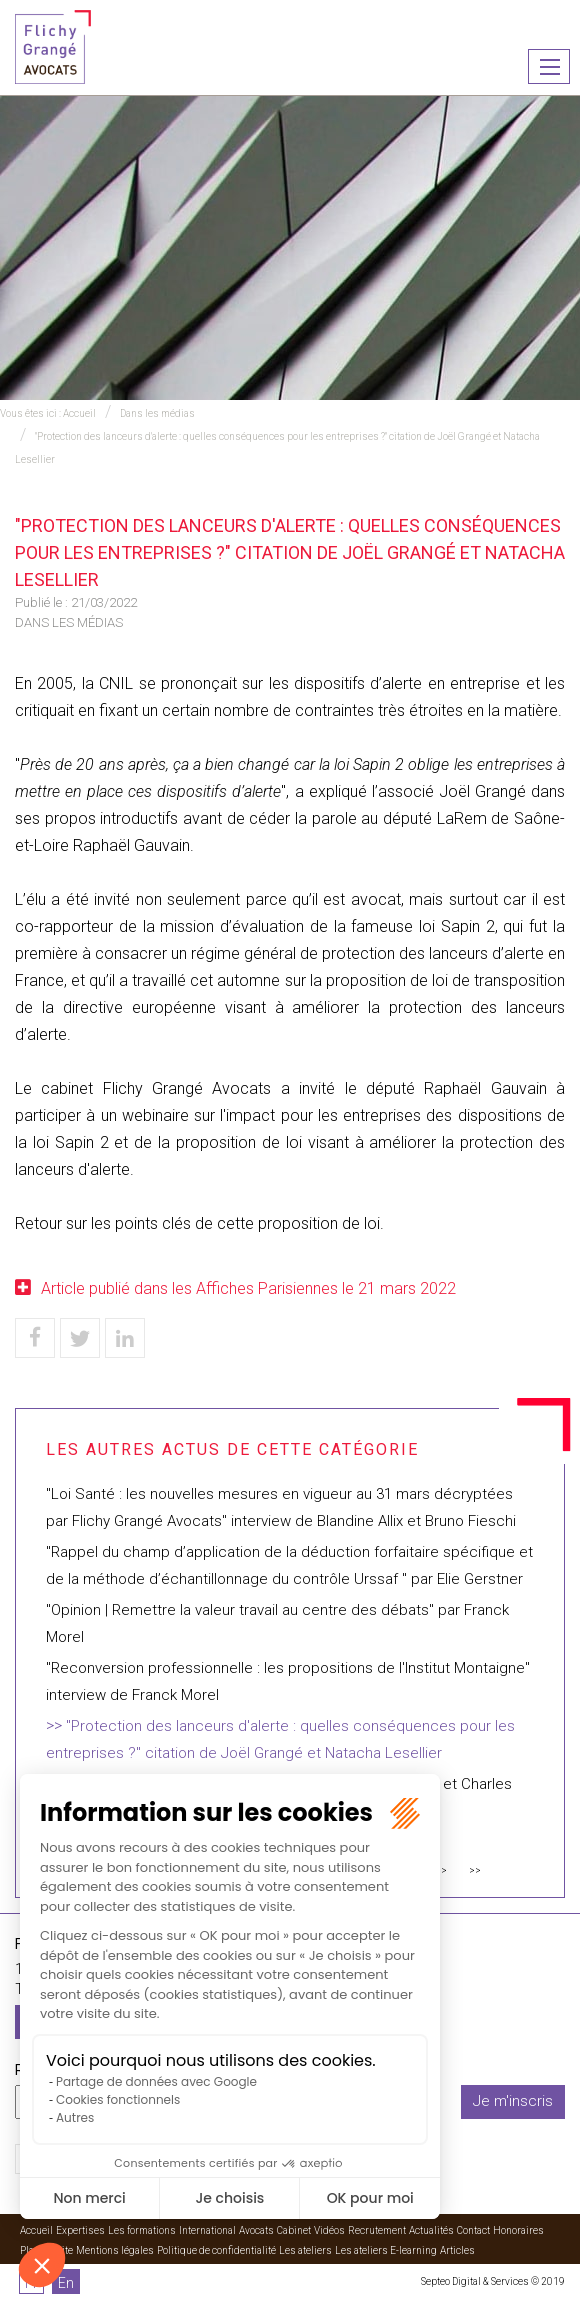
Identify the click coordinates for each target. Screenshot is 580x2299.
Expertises (80, 2230)
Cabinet (294, 2230)
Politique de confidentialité (216, 2250)
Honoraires (518, 2230)
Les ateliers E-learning (386, 2250)
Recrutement (377, 2230)
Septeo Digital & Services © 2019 (493, 2281)
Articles (457, 2250)
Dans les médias (157, 413)
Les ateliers (305, 2250)
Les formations (142, 2230)
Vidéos (329, 2230)
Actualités (431, 2230)
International (207, 2230)
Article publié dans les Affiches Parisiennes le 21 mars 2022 (248, 1288)
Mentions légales (115, 2250)
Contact (473, 2230)
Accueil (79, 413)
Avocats (256, 2230)
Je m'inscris (513, 2101)
